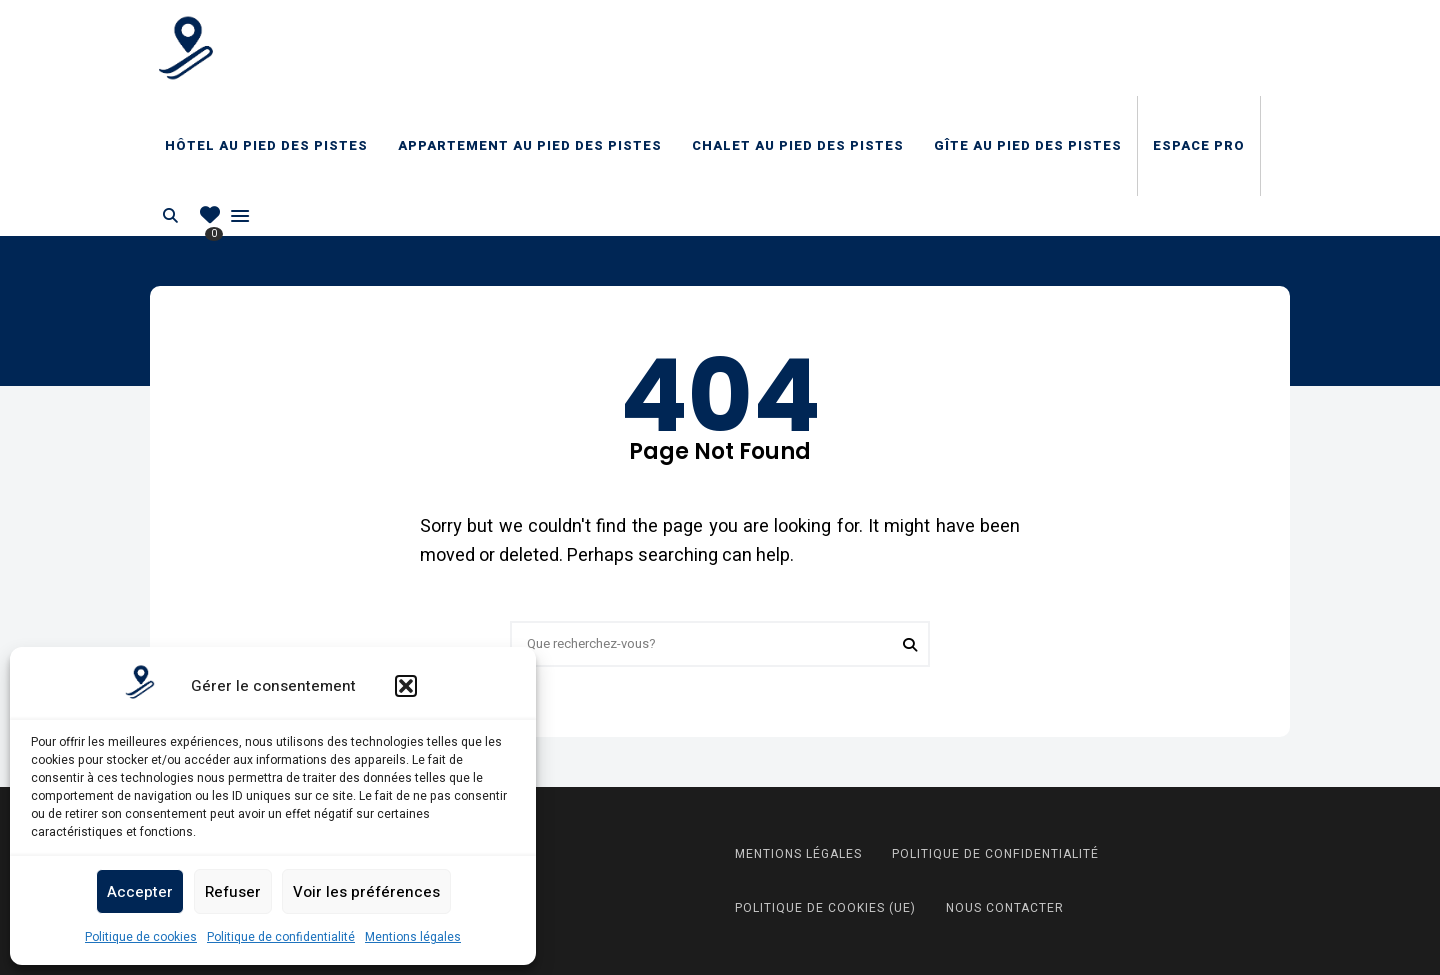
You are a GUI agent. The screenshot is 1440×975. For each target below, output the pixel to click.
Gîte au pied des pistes (1028, 145)
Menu (240, 216)
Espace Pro (1199, 145)
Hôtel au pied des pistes (266, 145)
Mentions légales (413, 937)
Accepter (140, 892)
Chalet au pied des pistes (798, 145)
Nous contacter (1005, 908)
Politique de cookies (141, 937)
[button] (406, 686)
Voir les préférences (366, 892)
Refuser (233, 892)
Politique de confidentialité (281, 937)
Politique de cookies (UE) (825, 908)
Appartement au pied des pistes (530, 145)
